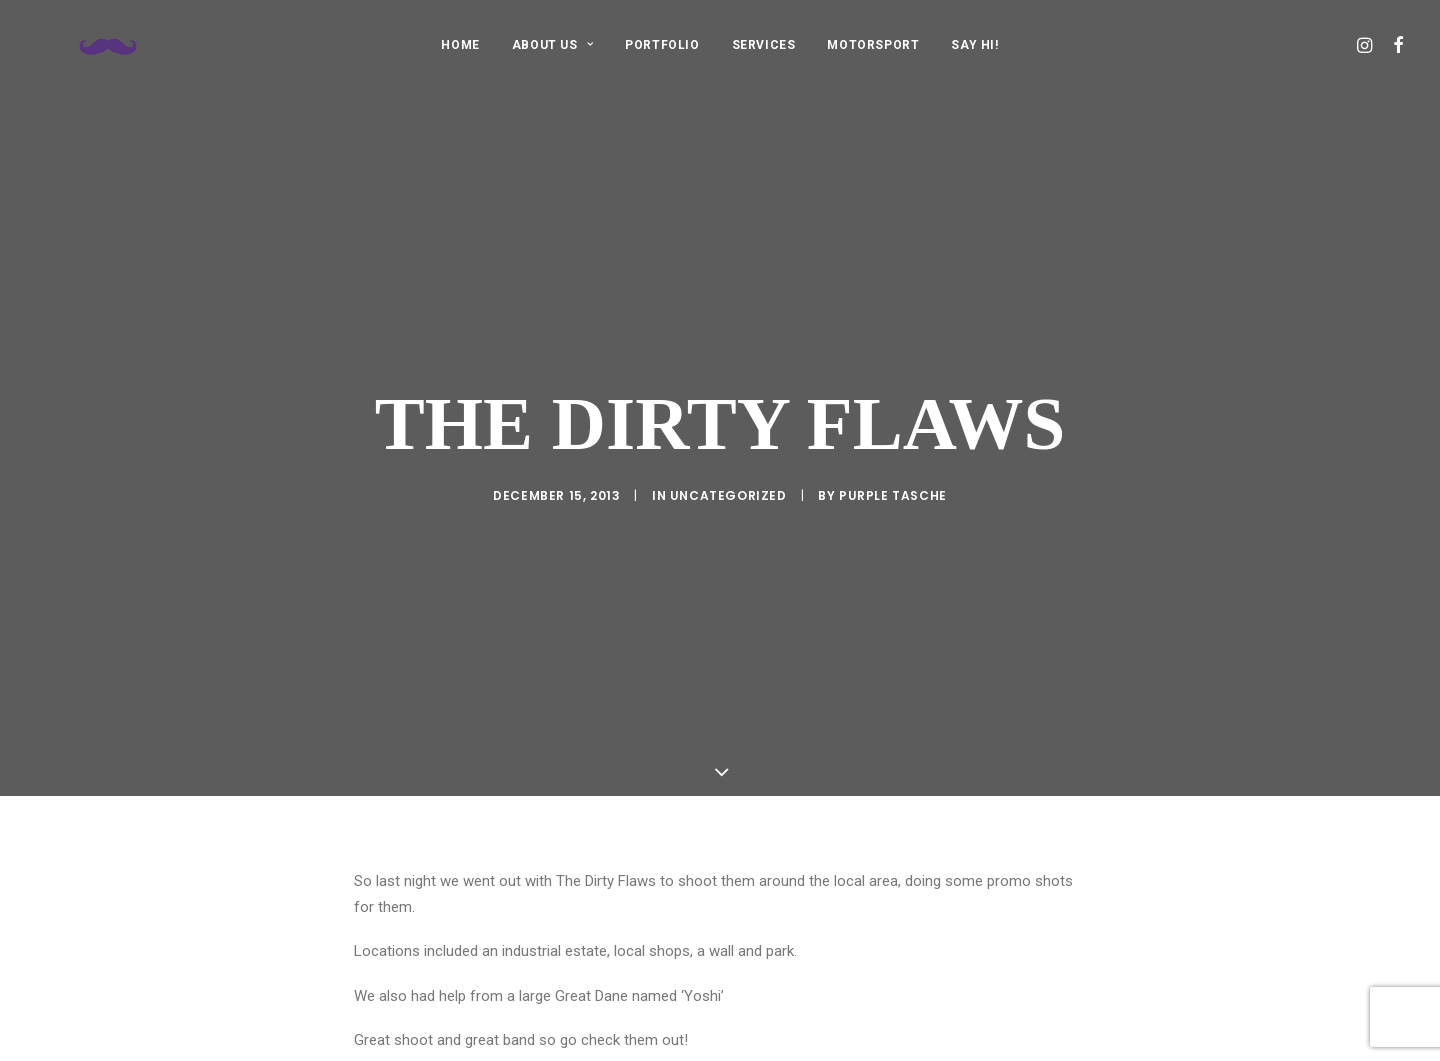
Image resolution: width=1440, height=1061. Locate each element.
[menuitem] (460, 44)
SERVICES (764, 45)
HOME (460, 45)
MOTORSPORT (873, 45)
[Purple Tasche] (90, 44)
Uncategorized (728, 468)
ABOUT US (552, 45)
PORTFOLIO (662, 45)
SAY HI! (974, 45)
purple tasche (893, 468)
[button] (1366, 44)
